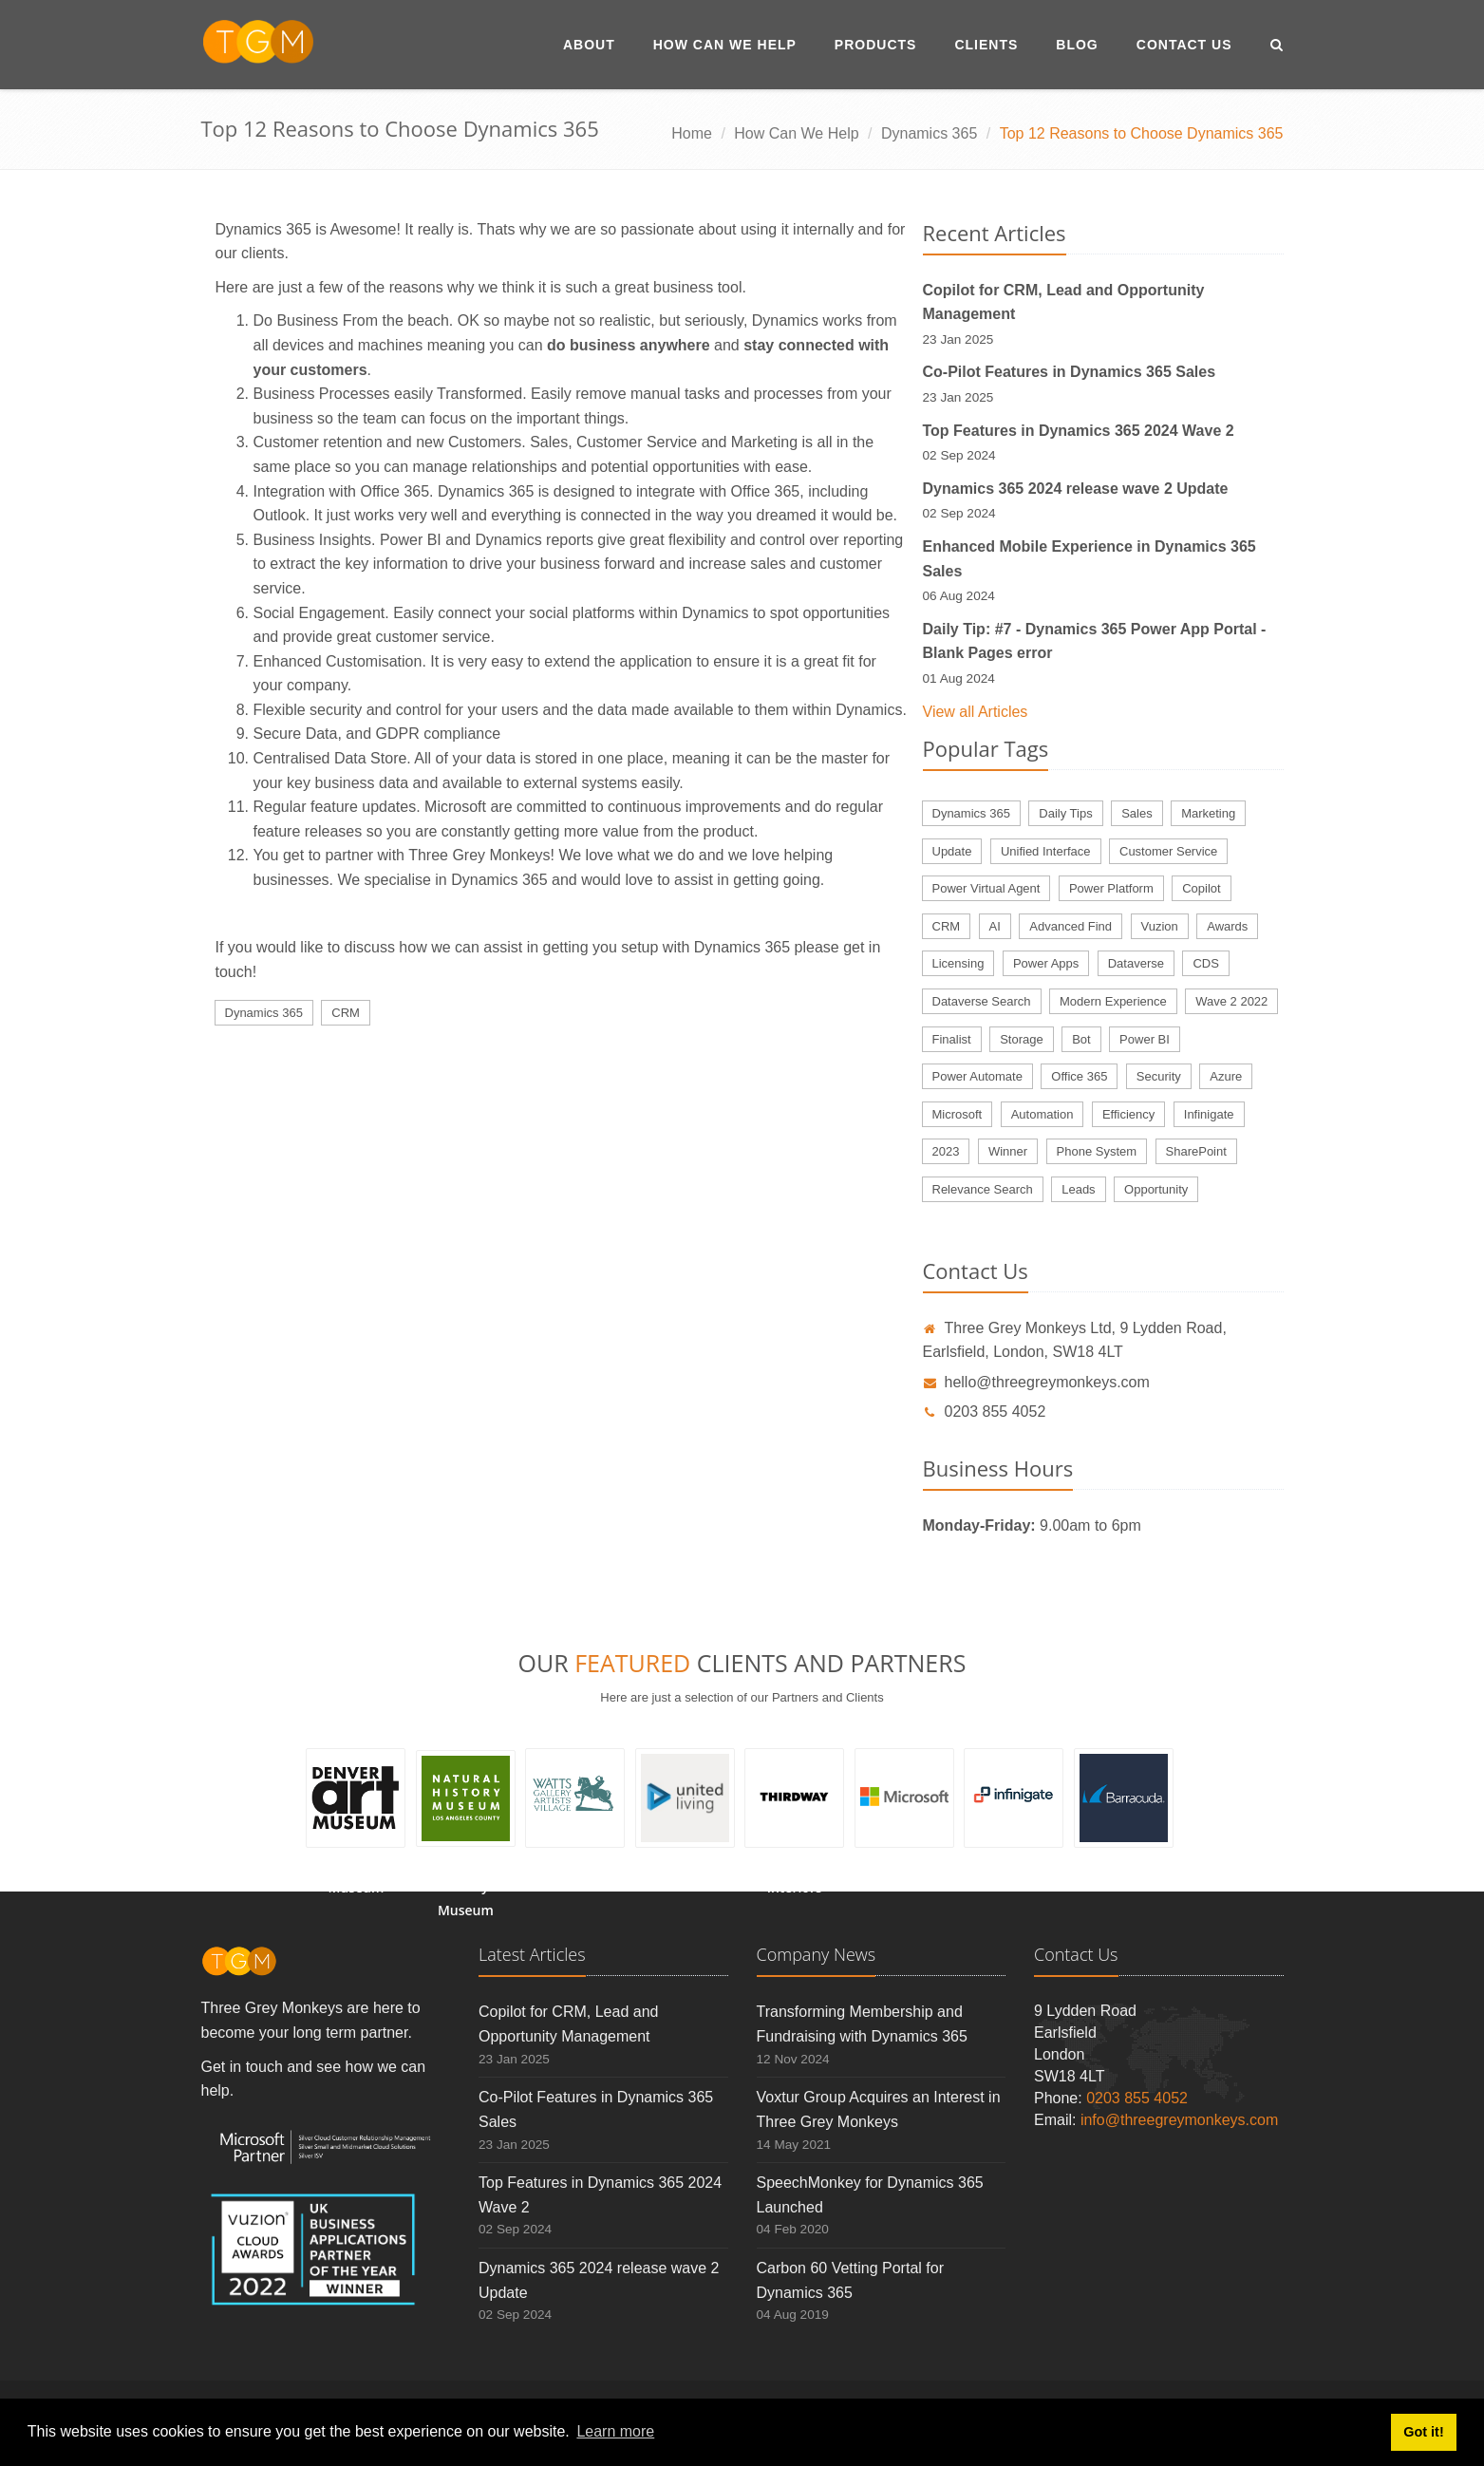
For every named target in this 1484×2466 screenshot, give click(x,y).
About (589, 44)
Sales (1137, 813)
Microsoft (957, 1114)
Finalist (951, 1039)
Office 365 (1079, 1076)
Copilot (1201, 888)
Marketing (1208, 813)
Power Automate (977, 1076)
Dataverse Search (981, 1001)
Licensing (958, 963)
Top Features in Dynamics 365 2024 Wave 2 (1078, 431)
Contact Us (1184, 44)
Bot (1081, 1039)
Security (1158, 1076)
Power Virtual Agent (986, 888)
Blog (1077, 44)
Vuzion (1159, 926)
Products (876, 44)
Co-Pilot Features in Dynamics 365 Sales (1069, 372)
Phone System (1097, 1151)
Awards (1227, 926)
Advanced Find (1070, 926)
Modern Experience (1113, 1001)
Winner (1007, 1151)
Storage (1021, 1039)
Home (691, 133)
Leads (1078, 1189)
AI (995, 926)
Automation (1042, 1114)
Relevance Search (982, 1189)
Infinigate (1209, 1114)
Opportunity (1156, 1189)
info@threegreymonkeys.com (1179, 2120)
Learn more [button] (615, 2431)
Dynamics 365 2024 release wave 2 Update (1076, 488)
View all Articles (975, 712)
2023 (946, 1151)
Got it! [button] (1423, 2431)
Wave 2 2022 (1231, 1001)
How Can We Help (725, 44)
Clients (986, 44)
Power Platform (1111, 888)
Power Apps (1046, 963)
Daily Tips (1065, 813)
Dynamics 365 (929, 133)
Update (952, 851)
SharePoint (1196, 1151)
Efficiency (1128, 1114)
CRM (345, 1013)
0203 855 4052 (984, 1411)
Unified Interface (1046, 851)
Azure (1226, 1076)
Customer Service (1168, 851)
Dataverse (1136, 963)
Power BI (1144, 1039)
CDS (1205, 963)
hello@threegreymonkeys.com (1036, 1382)
